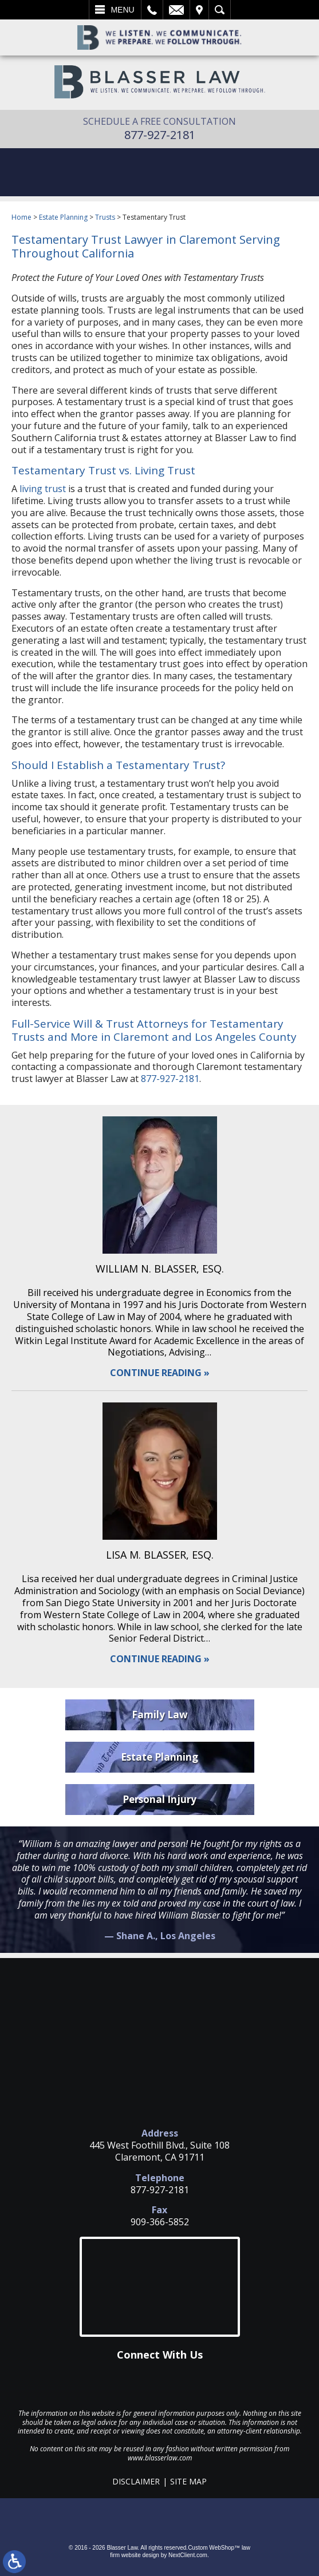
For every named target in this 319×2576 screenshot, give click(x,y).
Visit (199, 9)
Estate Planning (63, 217)
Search (219, 9)
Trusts (105, 217)
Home (21, 217)
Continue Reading (156, 1373)
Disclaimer (136, 2481)
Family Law (160, 1714)
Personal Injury (159, 1799)
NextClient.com (187, 2555)
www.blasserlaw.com (160, 2458)
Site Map (188, 2481)
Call (152, 9)
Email (176, 9)
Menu (122, 9)
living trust (42, 488)
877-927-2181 (159, 134)
